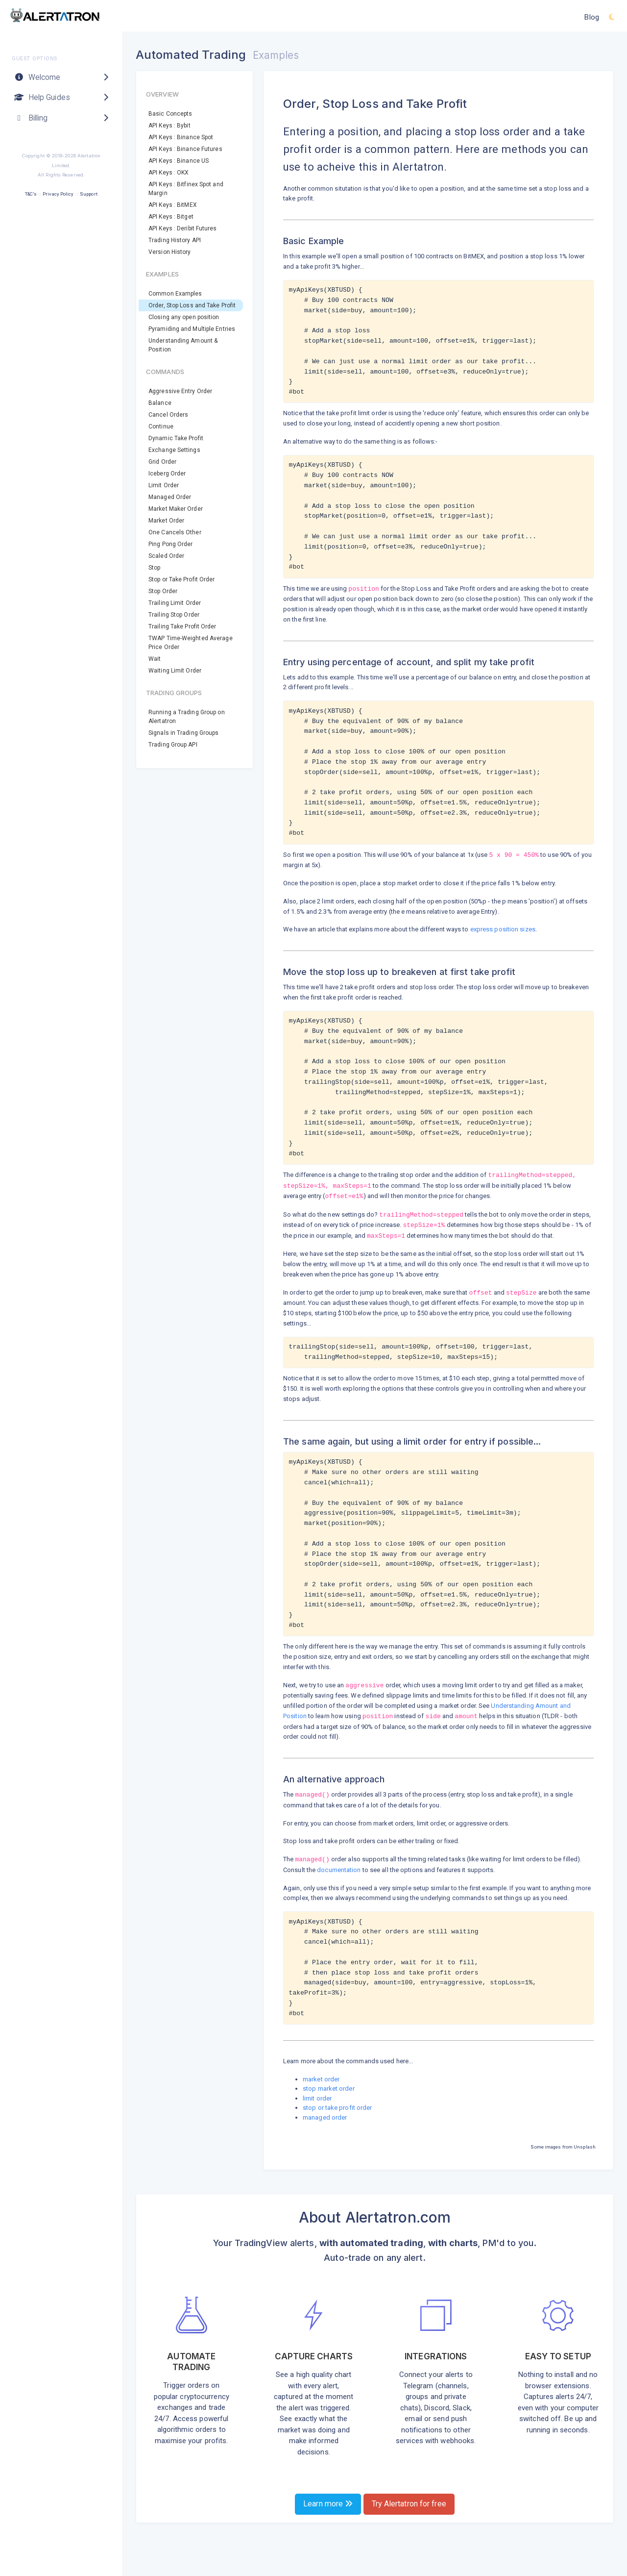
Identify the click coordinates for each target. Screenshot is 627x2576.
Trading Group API (172, 744)
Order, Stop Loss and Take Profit (192, 305)
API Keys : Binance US (178, 160)
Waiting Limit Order (174, 670)
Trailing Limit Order (174, 603)
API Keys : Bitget (170, 216)
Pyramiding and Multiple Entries (191, 328)
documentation (339, 1870)
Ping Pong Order (170, 544)
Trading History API (174, 240)
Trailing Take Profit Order (182, 626)
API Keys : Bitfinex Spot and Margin (185, 189)
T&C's (31, 194)
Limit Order (163, 485)
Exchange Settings (174, 450)
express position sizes (502, 929)
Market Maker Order (175, 508)
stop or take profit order (337, 2107)
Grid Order (162, 461)
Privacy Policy (58, 194)
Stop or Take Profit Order (181, 579)
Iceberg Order (167, 473)
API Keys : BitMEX (172, 204)
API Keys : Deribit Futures (182, 228)
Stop (154, 567)
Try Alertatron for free (409, 2503)
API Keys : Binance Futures (185, 149)
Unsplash (585, 2147)
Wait (154, 658)
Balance (159, 403)
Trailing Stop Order (173, 614)
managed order (325, 2117)
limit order (317, 2098)
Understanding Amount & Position (182, 345)
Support (88, 194)
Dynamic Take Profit (175, 438)
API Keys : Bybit (169, 125)
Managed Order (169, 497)
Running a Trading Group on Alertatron (186, 717)
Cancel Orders (168, 414)
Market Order (166, 520)
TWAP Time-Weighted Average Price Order (190, 642)
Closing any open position (183, 317)
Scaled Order (166, 555)
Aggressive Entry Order (180, 391)
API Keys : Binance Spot (180, 137)
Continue (160, 426)
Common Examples (175, 293)
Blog (591, 17)
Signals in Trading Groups (183, 732)
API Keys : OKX (168, 172)
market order (321, 2079)
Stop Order (162, 591)
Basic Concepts (170, 113)
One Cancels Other (174, 532)
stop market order (329, 2088)
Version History (169, 252)
